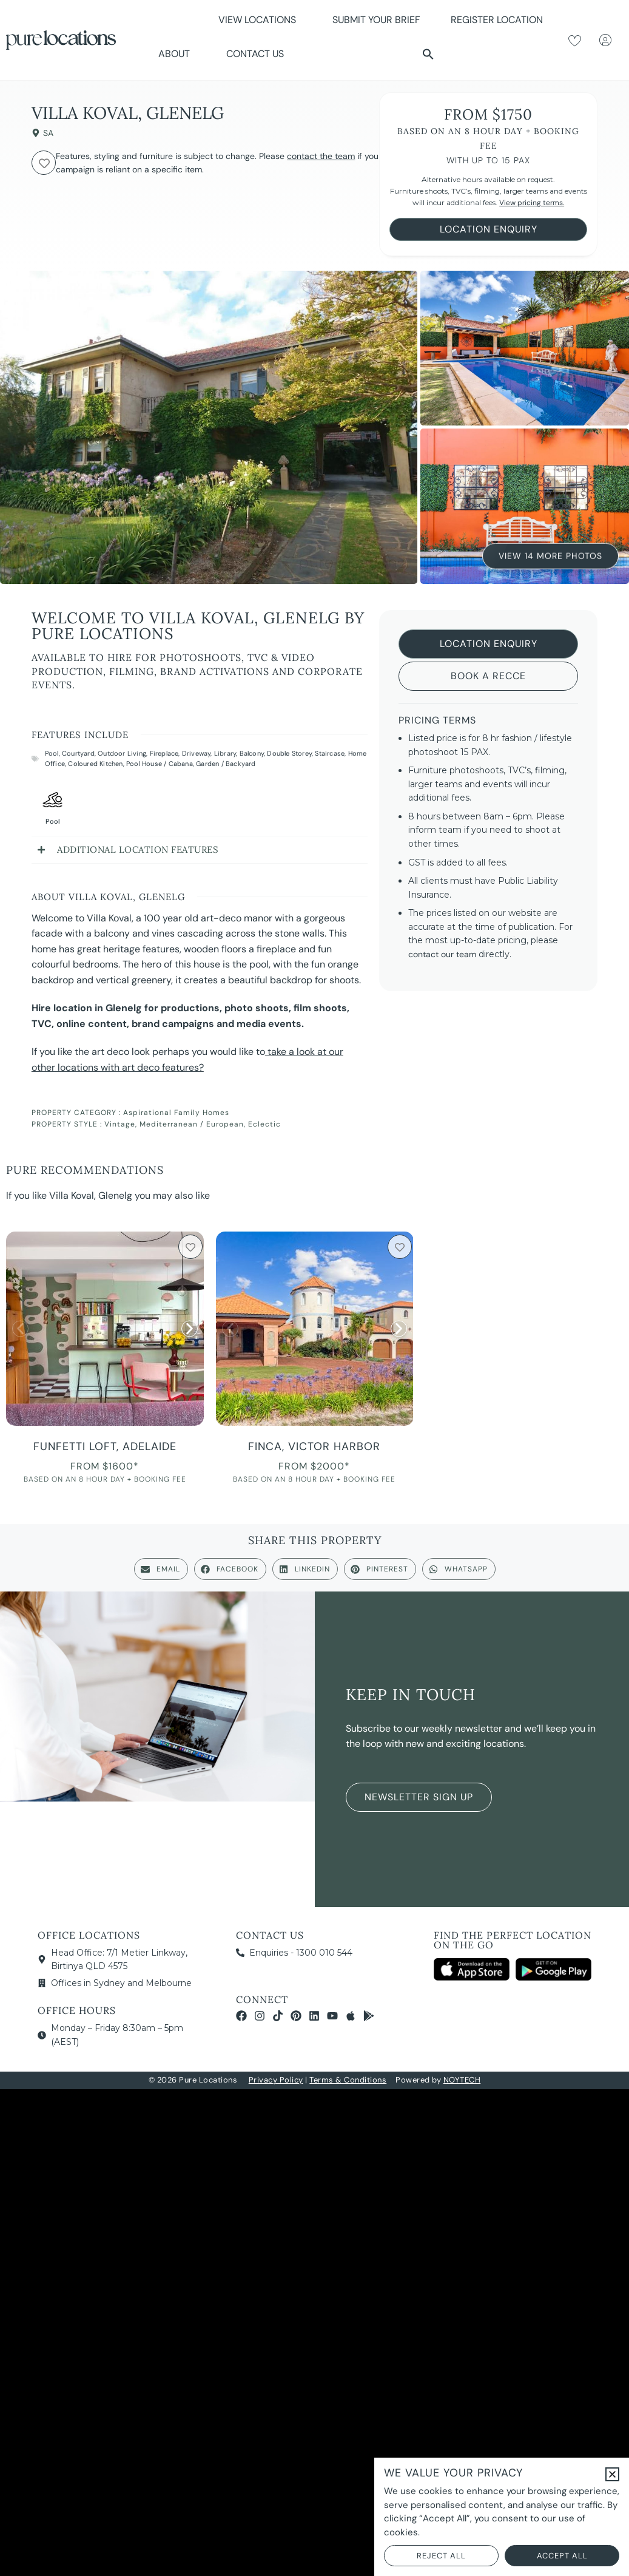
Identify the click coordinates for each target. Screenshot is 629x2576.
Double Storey (289, 753)
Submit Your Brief (376, 19)
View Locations (260, 19)
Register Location (497, 19)
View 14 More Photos (550, 552)
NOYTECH (462, 2080)
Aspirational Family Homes (176, 1112)
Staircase (330, 753)
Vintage (119, 1124)
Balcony (252, 753)
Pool (52, 753)
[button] (428, 54)
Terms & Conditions (347, 2080)
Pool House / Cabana (159, 763)
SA (48, 132)
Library (225, 753)
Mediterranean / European (192, 1124)
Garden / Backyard (225, 763)
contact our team (442, 954)
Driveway (196, 753)
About (177, 53)
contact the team (321, 156)
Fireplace (164, 753)
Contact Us (255, 53)
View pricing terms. (531, 203)
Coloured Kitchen (95, 763)
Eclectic (264, 1124)
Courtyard (78, 753)
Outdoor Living (122, 753)
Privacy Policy (276, 2080)
